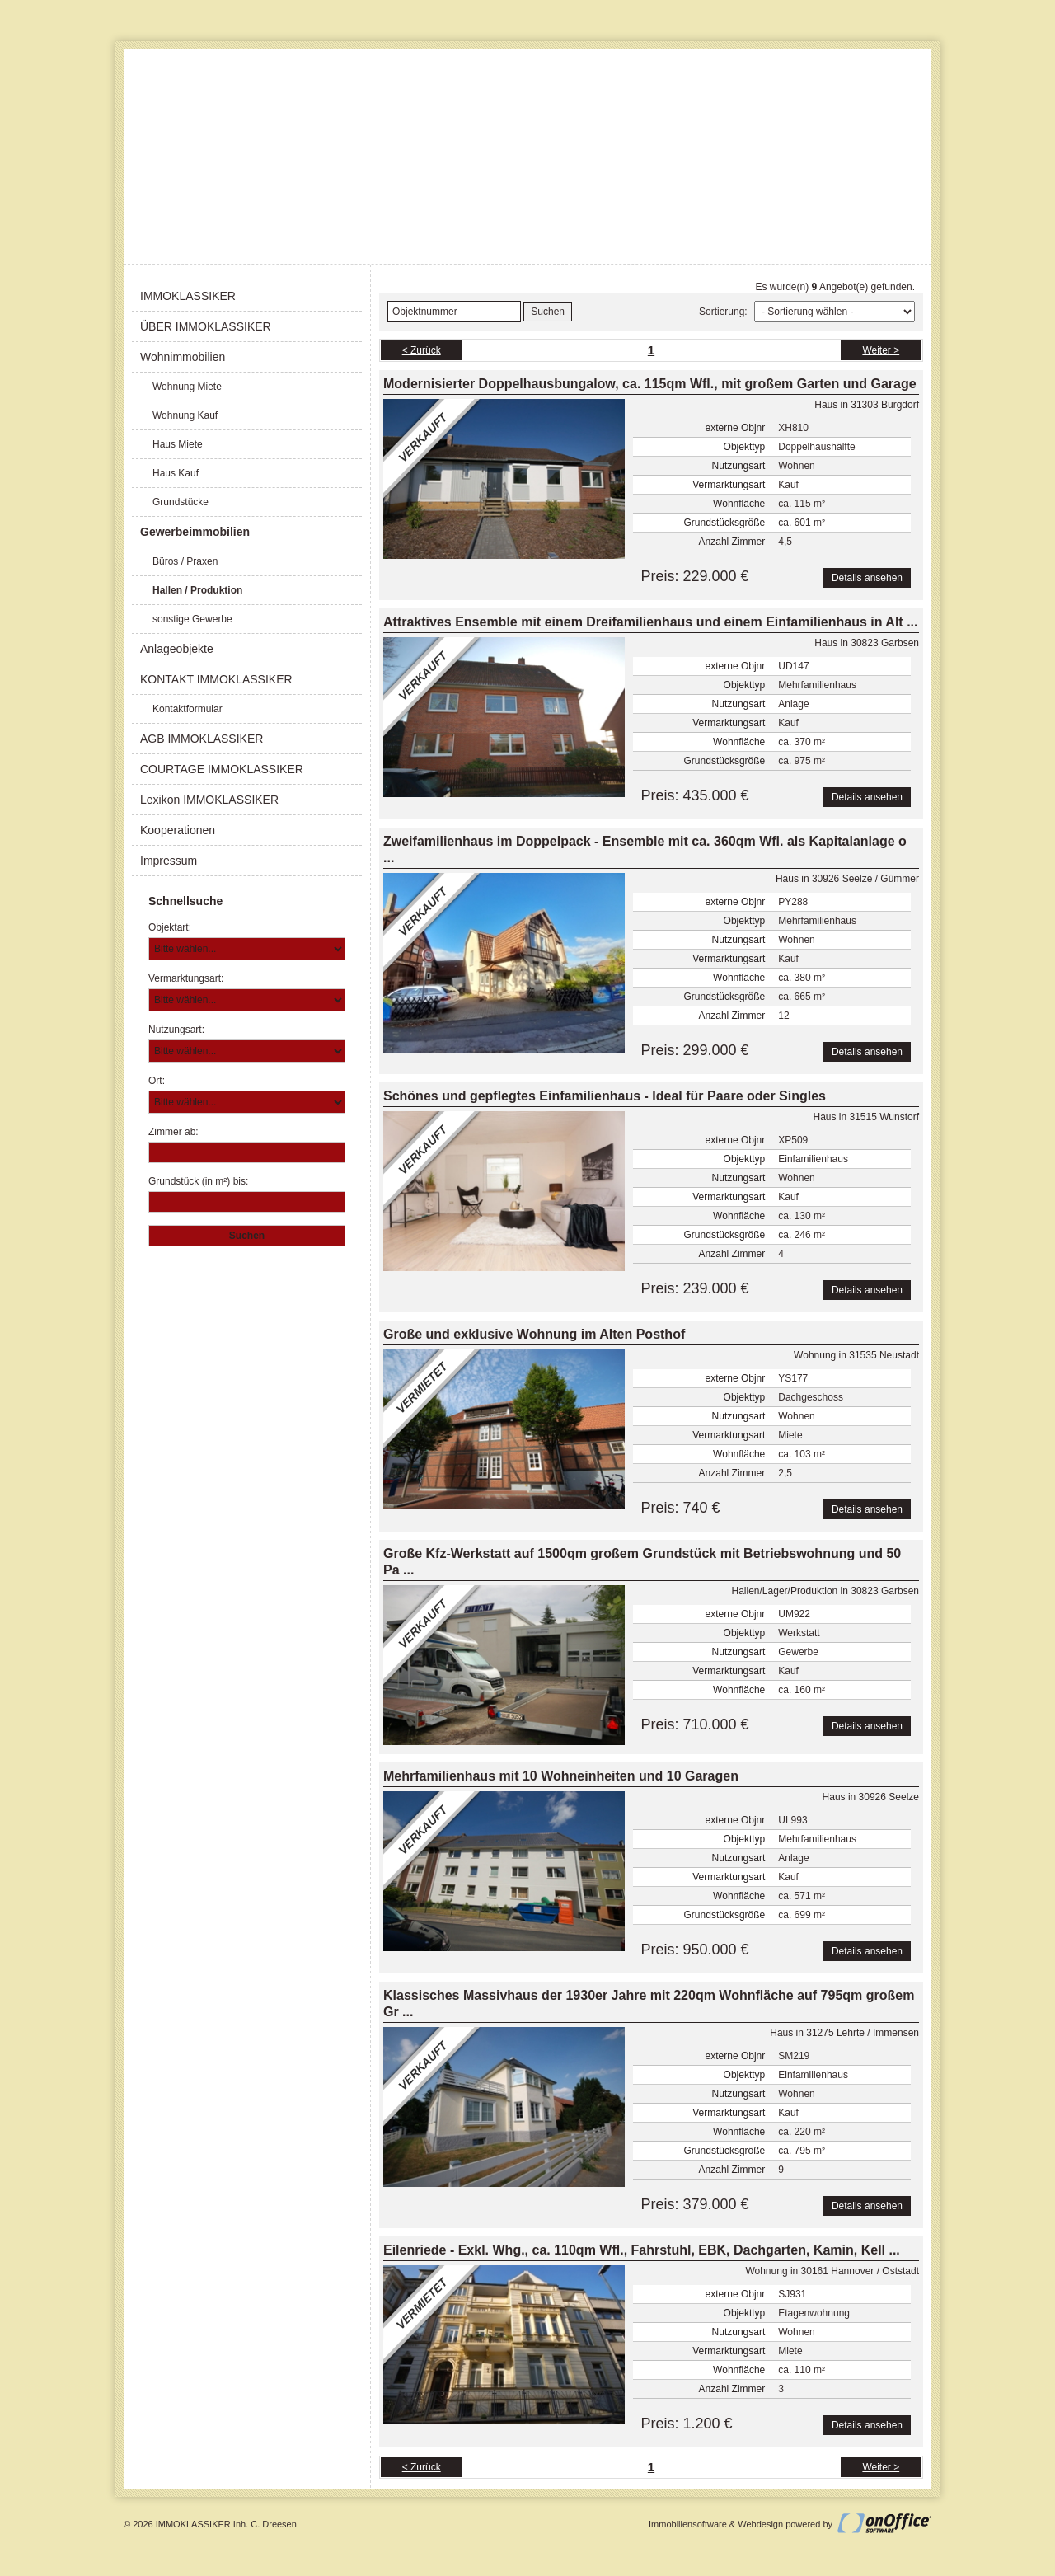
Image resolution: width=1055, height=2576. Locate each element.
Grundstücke (180, 502)
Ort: (156, 1080)
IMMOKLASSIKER (188, 296)
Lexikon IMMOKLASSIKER (209, 799)
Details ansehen (867, 578)
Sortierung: (723, 311)
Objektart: (169, 927)
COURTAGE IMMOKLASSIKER (221, 769)
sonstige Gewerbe (192, 619)
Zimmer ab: (173, 1132)
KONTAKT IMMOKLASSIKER (216, 679)
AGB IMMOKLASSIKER (201, 738)
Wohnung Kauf (185, 415)
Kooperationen (177, 830)
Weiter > (880, 350)
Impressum (168, 860)
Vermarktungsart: (185, 978)
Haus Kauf (175, 473)
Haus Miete (177, 444)
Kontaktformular (187, 709)
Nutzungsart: (176, 1029)
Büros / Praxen (185, 561)
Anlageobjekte (176, 648)
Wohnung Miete (187, 386)
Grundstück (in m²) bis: (198, 1181)
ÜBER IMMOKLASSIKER (205, 326)
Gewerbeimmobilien (195, 531)
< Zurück (421, 350)
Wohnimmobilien (182, 357)
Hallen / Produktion (197, 590)
